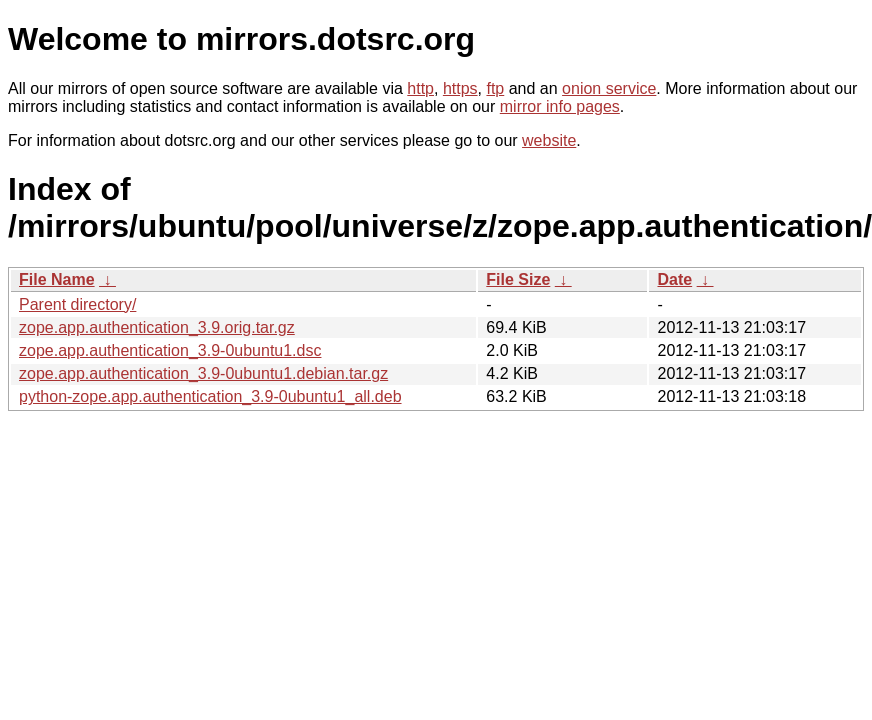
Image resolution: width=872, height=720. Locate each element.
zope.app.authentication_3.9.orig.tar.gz (157, 327)
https (460, 88)
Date (674, 279)
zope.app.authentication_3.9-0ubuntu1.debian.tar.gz (203, 373)
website (549, 140)
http (420, 88)
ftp (495, 88)
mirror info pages (560, 106)
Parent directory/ (77, 304)
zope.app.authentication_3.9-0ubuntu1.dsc (170, 350)
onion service (609, 88)
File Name (57, 279)
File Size (518, 279)
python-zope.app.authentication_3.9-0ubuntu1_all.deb (210, 396)
